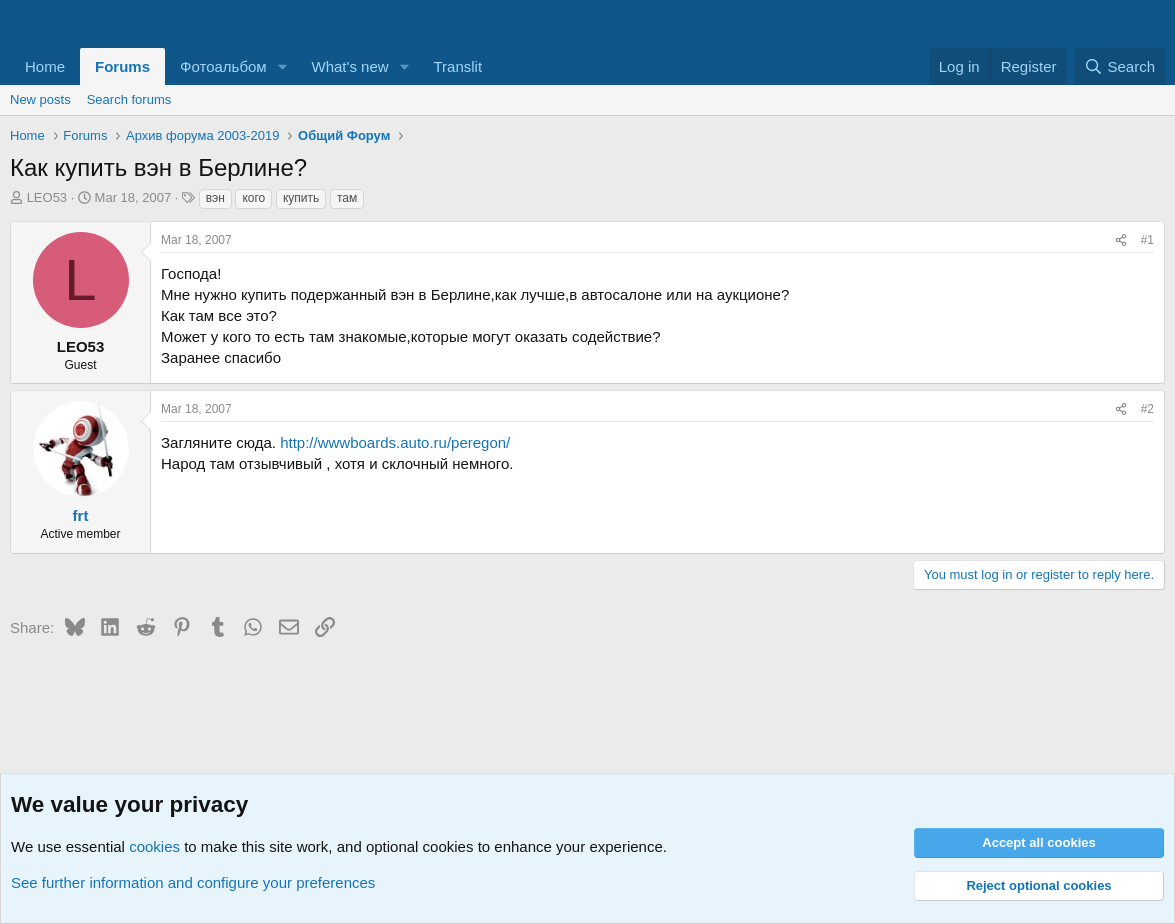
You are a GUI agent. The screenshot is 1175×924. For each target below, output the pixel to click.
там (347, 198)
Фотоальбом (223, 66)
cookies (154, 846)
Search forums (129, 99)
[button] (283, 66)
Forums (122, 66)
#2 (1147, 409)
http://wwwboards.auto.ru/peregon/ (395, 442)
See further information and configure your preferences (193, 882)
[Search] (1119, 66)
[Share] (1121, 240)
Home (45, 66)
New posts (40, 99)
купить (301, 198)
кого (253, 198)
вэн (215, 198)
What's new (350, 66)
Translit (457, 66)
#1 (1147, 240)
